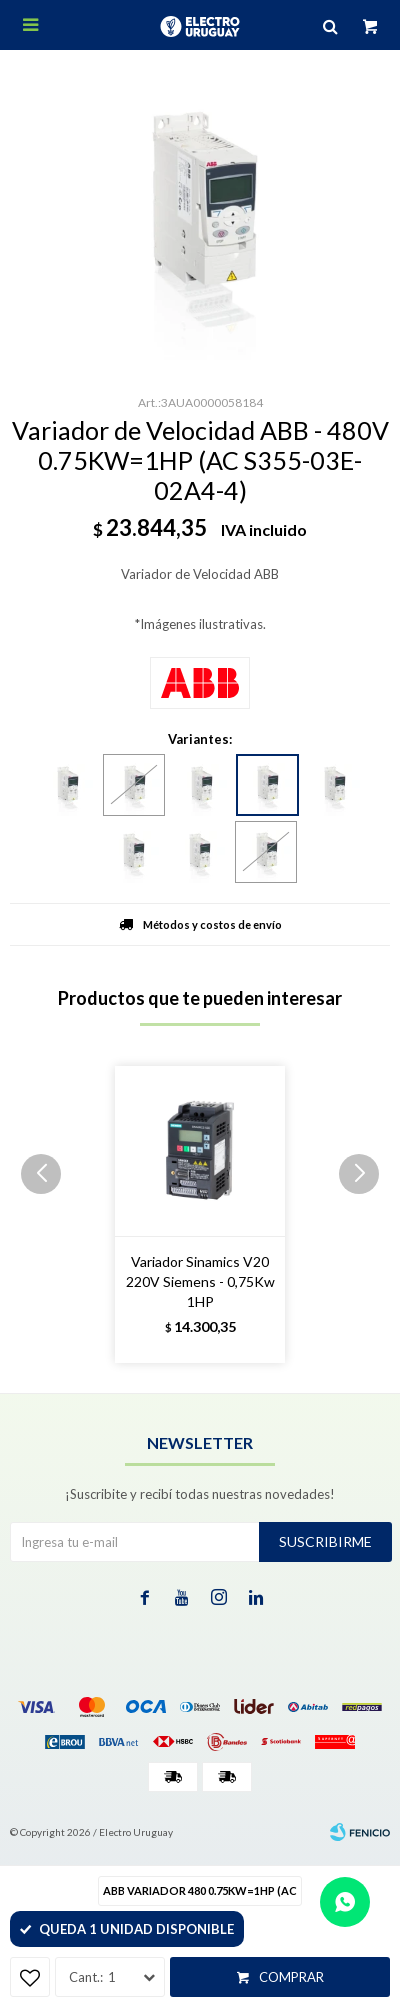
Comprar (291, 1977)
